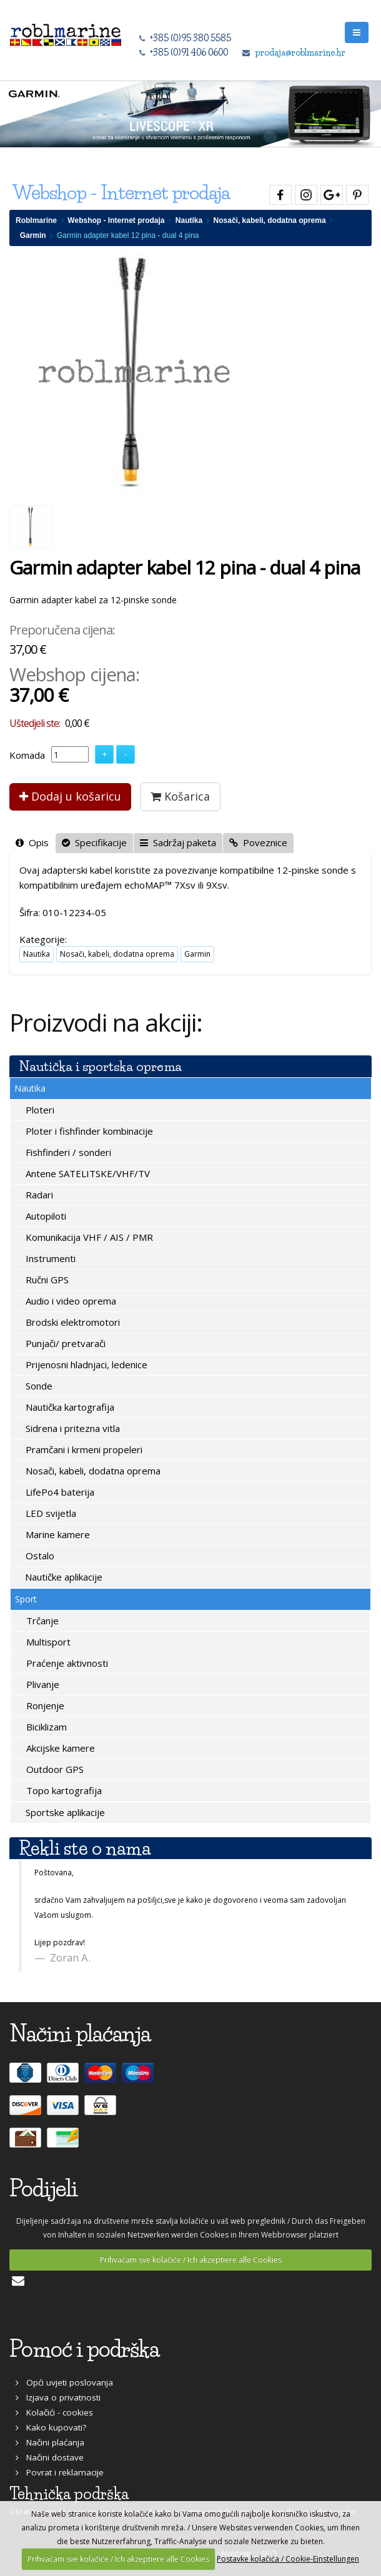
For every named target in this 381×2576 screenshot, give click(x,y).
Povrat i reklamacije (60, 2472)
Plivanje (41, 1684)
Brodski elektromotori (71, 1322)
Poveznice (258, 842)
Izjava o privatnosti (58, 2397)
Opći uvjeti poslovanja (64, 2382)
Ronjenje (44, 1705)
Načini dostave (50, 2457)
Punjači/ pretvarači (64, 1343)
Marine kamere (56, 1534)
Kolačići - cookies (54, 2412)
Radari (38, 1194)
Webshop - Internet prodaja (115, 220)
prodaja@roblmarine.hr (300, 52)
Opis (32, 842)
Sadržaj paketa (178, 842)
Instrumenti (49, 1258)
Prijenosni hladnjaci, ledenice (85, 1364)
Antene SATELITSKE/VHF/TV (86, 1173)
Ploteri (38, 1109)
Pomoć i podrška (84, 2349)
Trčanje (41, 1620)
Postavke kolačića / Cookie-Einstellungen (288, 2559)
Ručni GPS (46, 1279)
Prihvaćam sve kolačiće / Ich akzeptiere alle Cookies (191, 2259)
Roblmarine (36, 220)
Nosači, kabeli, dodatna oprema (270, 220)
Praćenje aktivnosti (66, 1663)
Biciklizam (45, 1726)
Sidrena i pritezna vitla (71, 1428)
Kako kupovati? (51, 2427)
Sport (26, 1599)
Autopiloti (44, 1216)
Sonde (37, 1385)
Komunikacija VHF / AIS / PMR (88, 1237)
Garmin (33, 235)
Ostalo (38, 1555)
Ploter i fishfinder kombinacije (88, 1131)
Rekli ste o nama (85, 1848)
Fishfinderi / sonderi (67, 1152)
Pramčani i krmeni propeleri (82, 1449)
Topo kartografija (63, 1790)
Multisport (47, 1642)
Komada (27, 755)
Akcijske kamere (59, 1748)
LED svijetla (49, 1513)
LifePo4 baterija (58, 1492)
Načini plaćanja (50, 2442)
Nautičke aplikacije (62, 1577)
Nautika (189, 220)
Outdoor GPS (54, 1769)
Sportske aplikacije (64, 1812)
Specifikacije (94, 842)
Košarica (180, 796)
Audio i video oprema (69, 1301)
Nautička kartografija (68, 1407)
